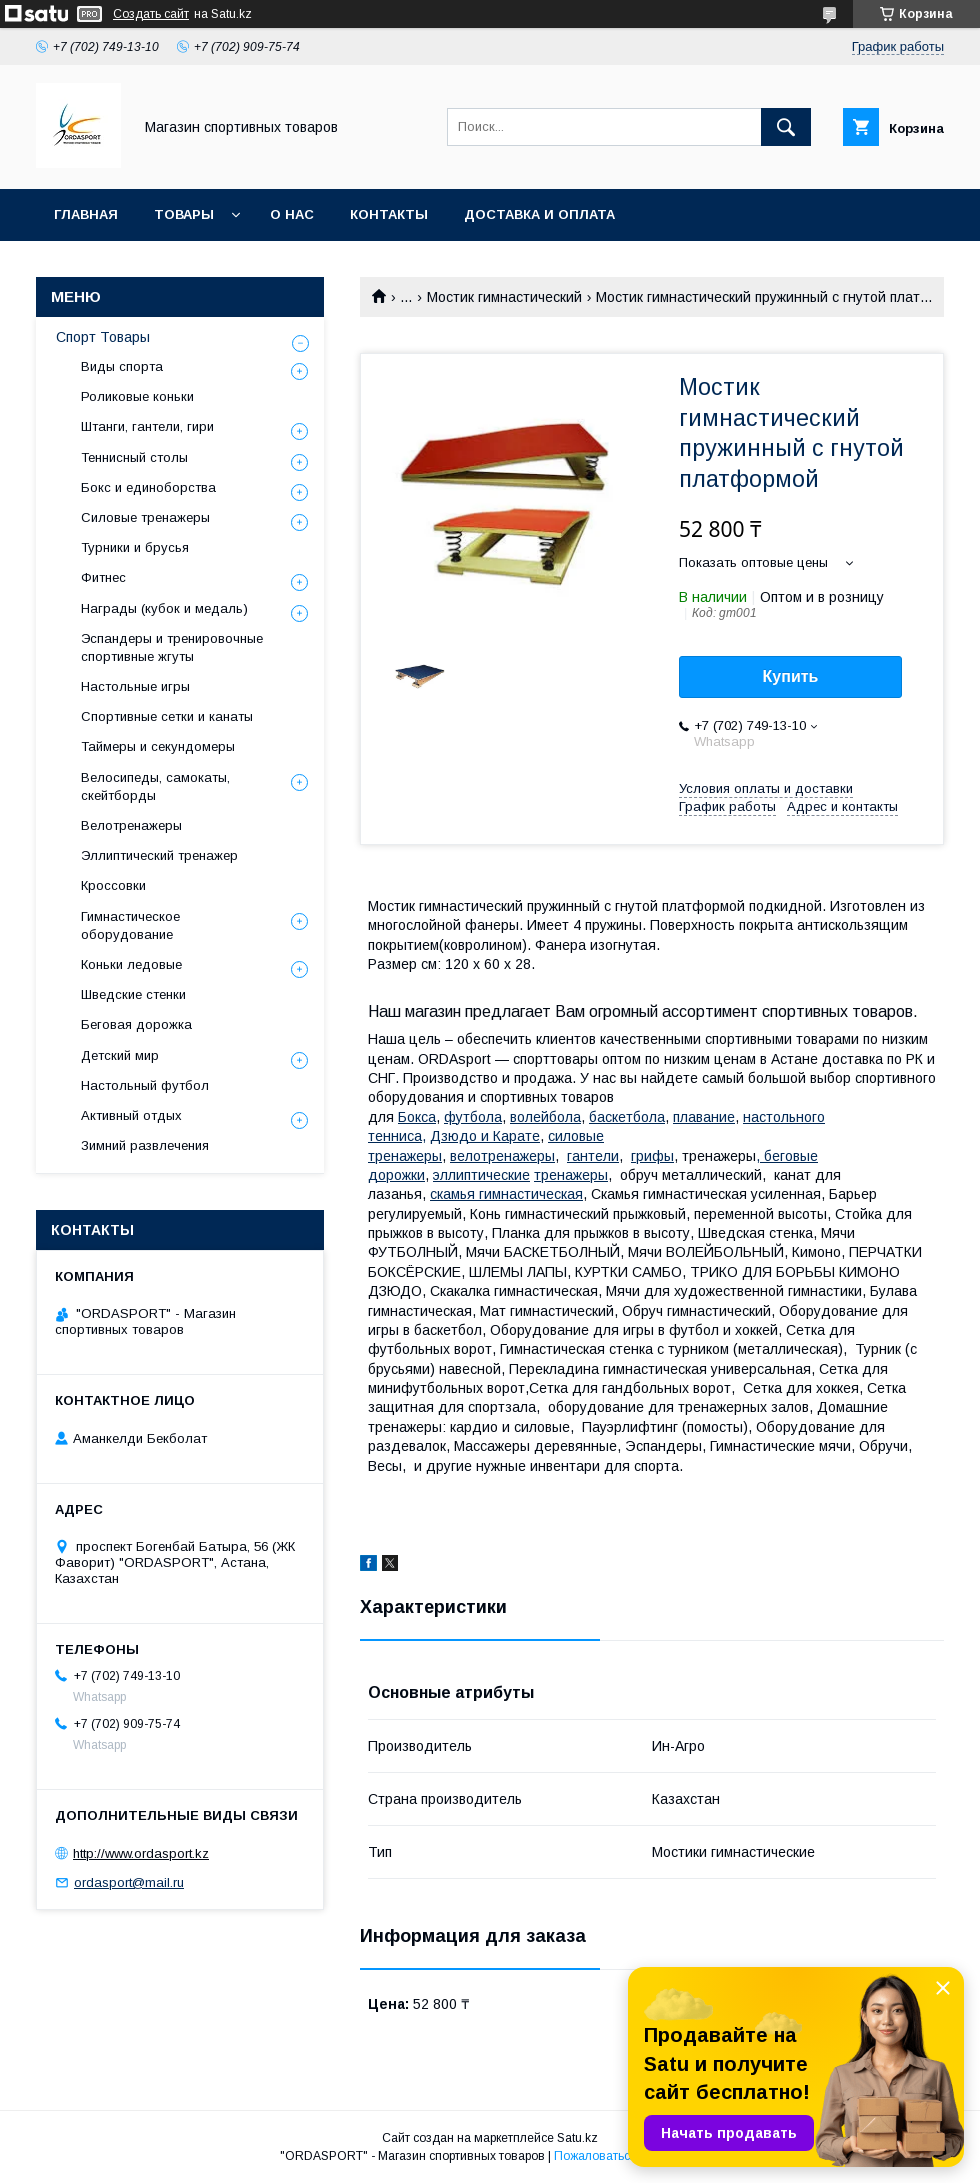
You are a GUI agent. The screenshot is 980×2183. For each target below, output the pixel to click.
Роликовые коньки (137, 396)
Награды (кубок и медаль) (164, 608)
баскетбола (627, 1117)
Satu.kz (577, 2138)
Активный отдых (131, 1115)
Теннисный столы (134, 457)
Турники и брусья (135, 547)
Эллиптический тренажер (159, 855)
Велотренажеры (131, 825)
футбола (473, 1117)
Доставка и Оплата (539, 214)
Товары (184, 214)
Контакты (389, 214)
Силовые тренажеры (145, 517)
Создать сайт (151, 14)
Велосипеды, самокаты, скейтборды (155, 786)
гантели (593, 1156)
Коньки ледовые (131, 964)
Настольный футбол (145, 1085)
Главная (86, 214)
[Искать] (786, 127)
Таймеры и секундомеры (158, 746)
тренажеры (571, 1175)
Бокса (417, 1117)
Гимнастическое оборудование (130, 925)
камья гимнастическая (506, 1194)
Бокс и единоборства (148, 487)
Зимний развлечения (145, 1145)
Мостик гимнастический (504, 297)
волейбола (545, 1117)
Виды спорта (122, 366)
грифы (652, 1156)
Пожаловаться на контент (627, 2156)
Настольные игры (135, 686)
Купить (791, 676)
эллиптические (481, 1175)
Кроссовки (113, 885)
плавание (704, 1117)
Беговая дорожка (136, 1024)
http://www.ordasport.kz (141, 1853)
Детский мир (120, 1055)
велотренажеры (502, 1156)
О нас (292, 214)
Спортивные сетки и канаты (167, 716)
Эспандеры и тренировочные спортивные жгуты (172, 647)
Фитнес (103, 577)
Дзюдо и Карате (485, 1136)
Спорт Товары (103, 337)
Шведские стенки (133, 994)
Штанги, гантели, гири (147, 426)
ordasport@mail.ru (129, 1882)
